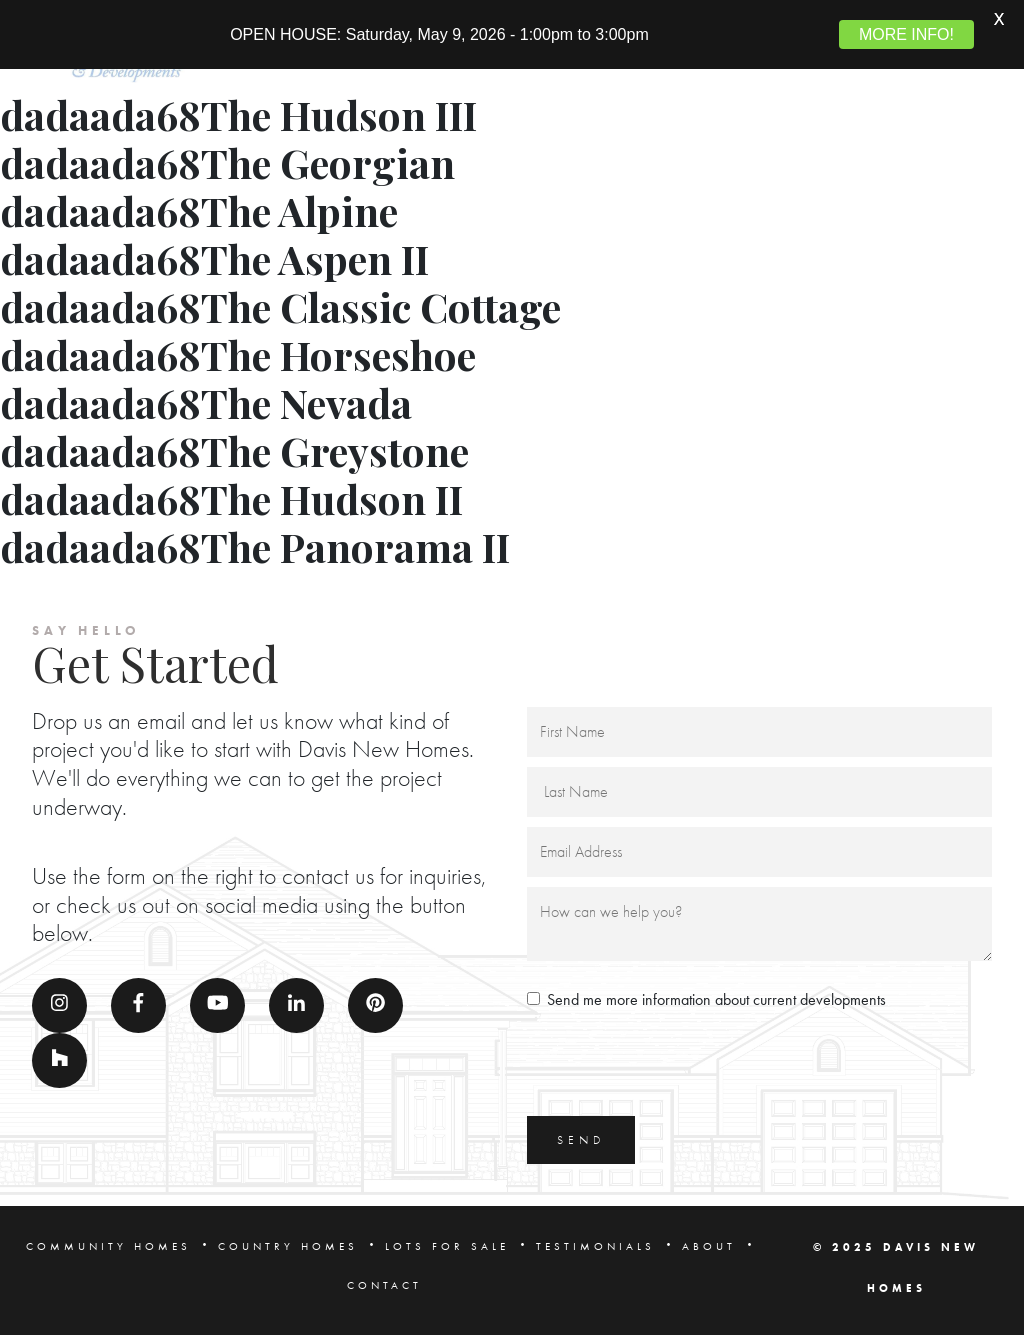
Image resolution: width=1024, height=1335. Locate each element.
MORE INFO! (906, 34)
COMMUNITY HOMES (108, 1242)
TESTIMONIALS (595, 1242)
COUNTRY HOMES (288, 1242)
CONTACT (384, 1281)
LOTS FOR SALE (447, 1242)
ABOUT (709, 1242)
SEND (581, 1136)
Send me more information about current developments (716, 995)
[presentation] (679, 1063)
